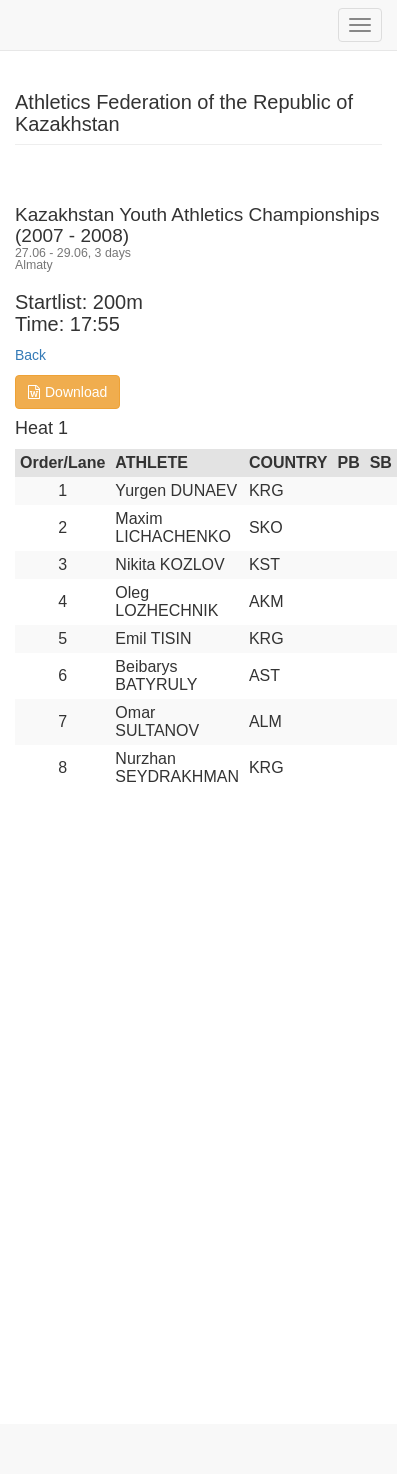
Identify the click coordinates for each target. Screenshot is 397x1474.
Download (67, 392)
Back (30, 355)
